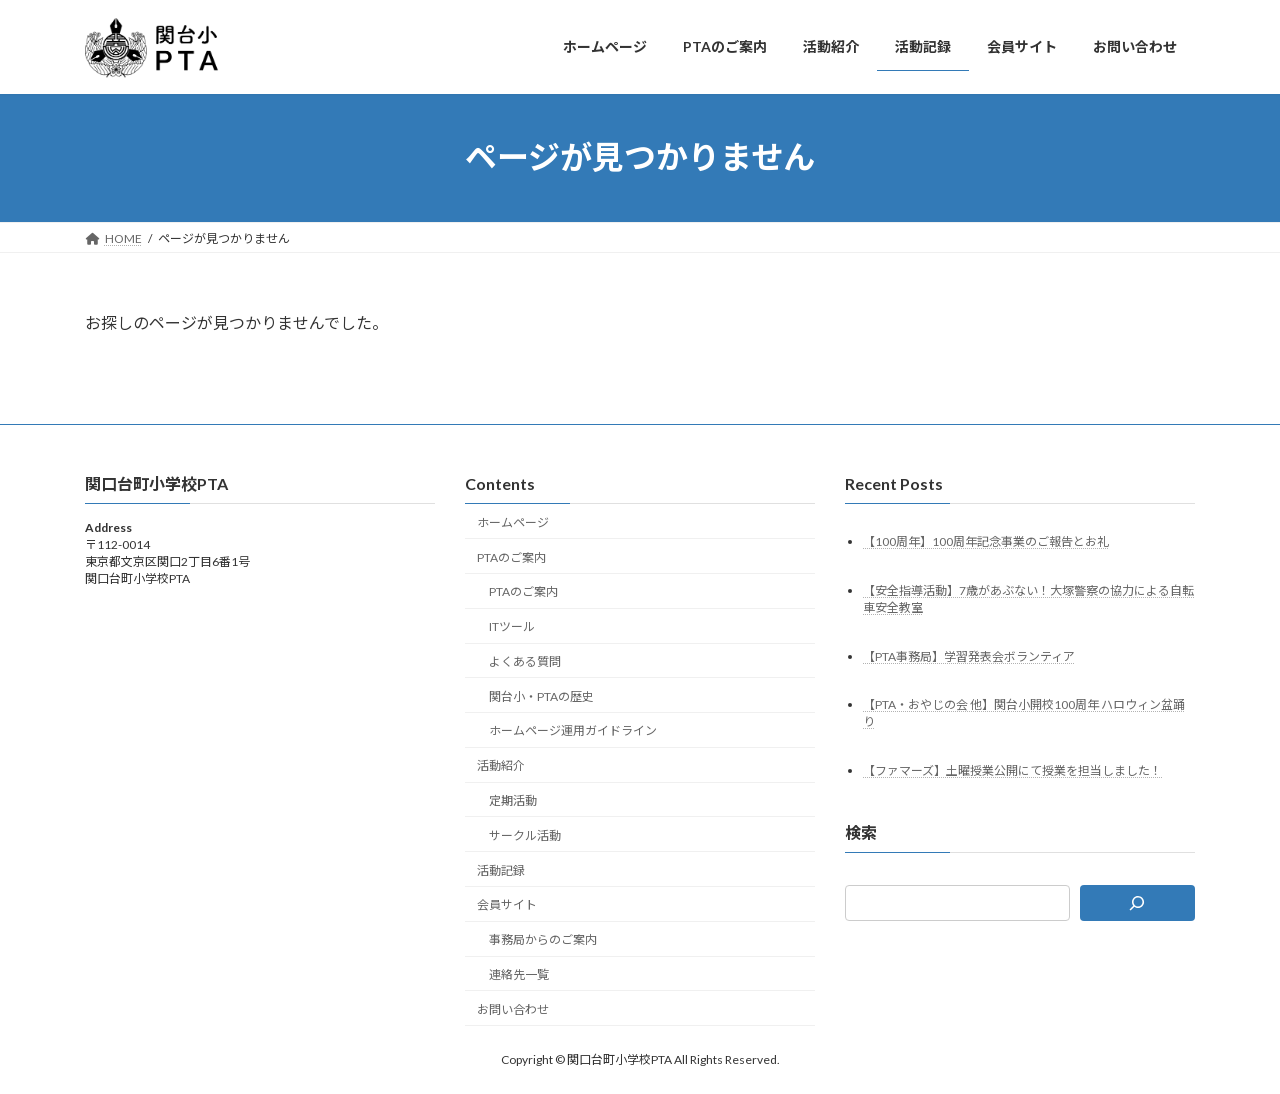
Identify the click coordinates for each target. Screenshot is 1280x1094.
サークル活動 (525, 835)
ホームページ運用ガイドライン (573, 730)
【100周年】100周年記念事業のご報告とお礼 (986, 540)
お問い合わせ (513, 1008)
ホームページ (513, 522)
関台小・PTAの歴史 (541, 695)
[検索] (1138, 903)
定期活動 (513, 800)
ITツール (512, 626)
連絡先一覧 (519, 974)
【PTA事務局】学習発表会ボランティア (969, 655)
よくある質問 (525, 661)
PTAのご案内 (511, 556)
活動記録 (501, 869)
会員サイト (507, 904)
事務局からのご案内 (543, 939)
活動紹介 (501, 765)
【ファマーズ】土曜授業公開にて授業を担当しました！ (1012, 770)
